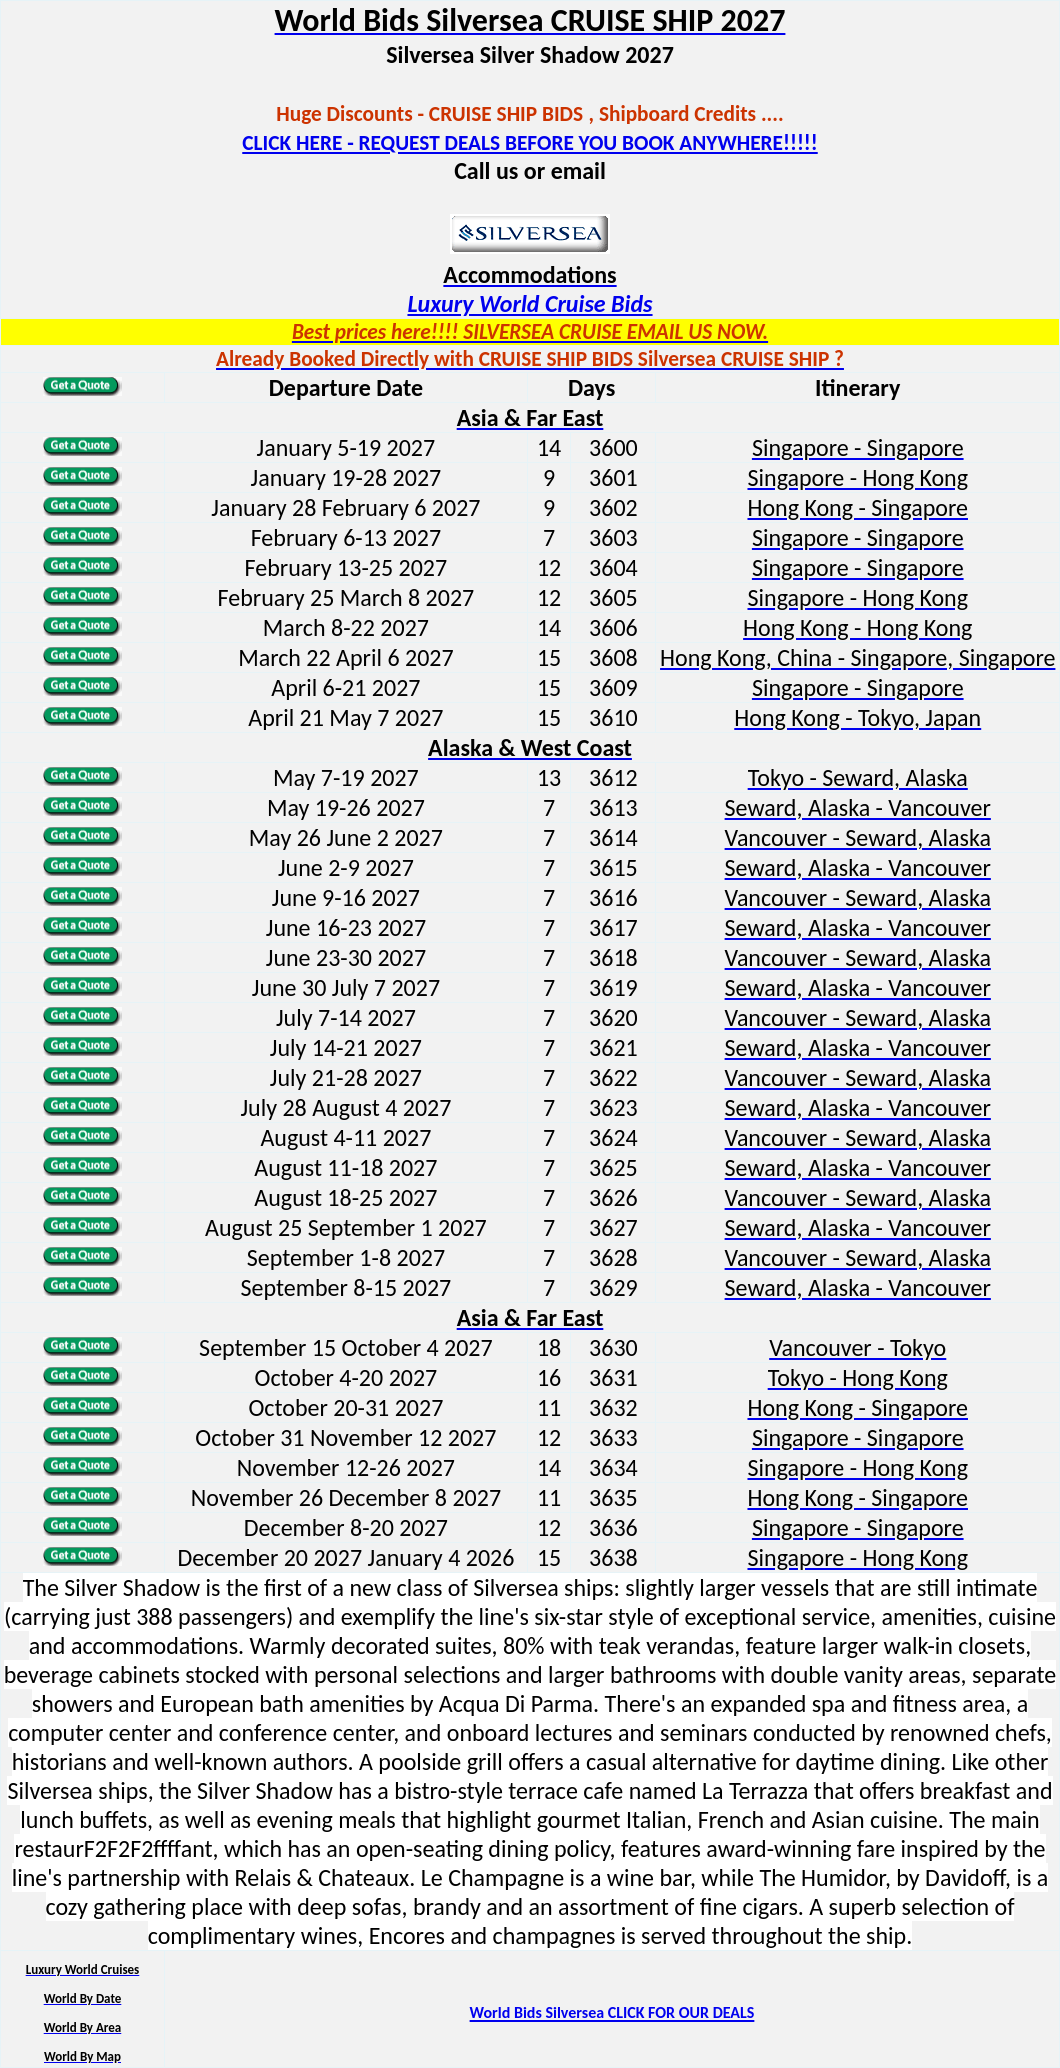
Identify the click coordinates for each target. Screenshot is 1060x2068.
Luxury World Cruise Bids (529, 303)
